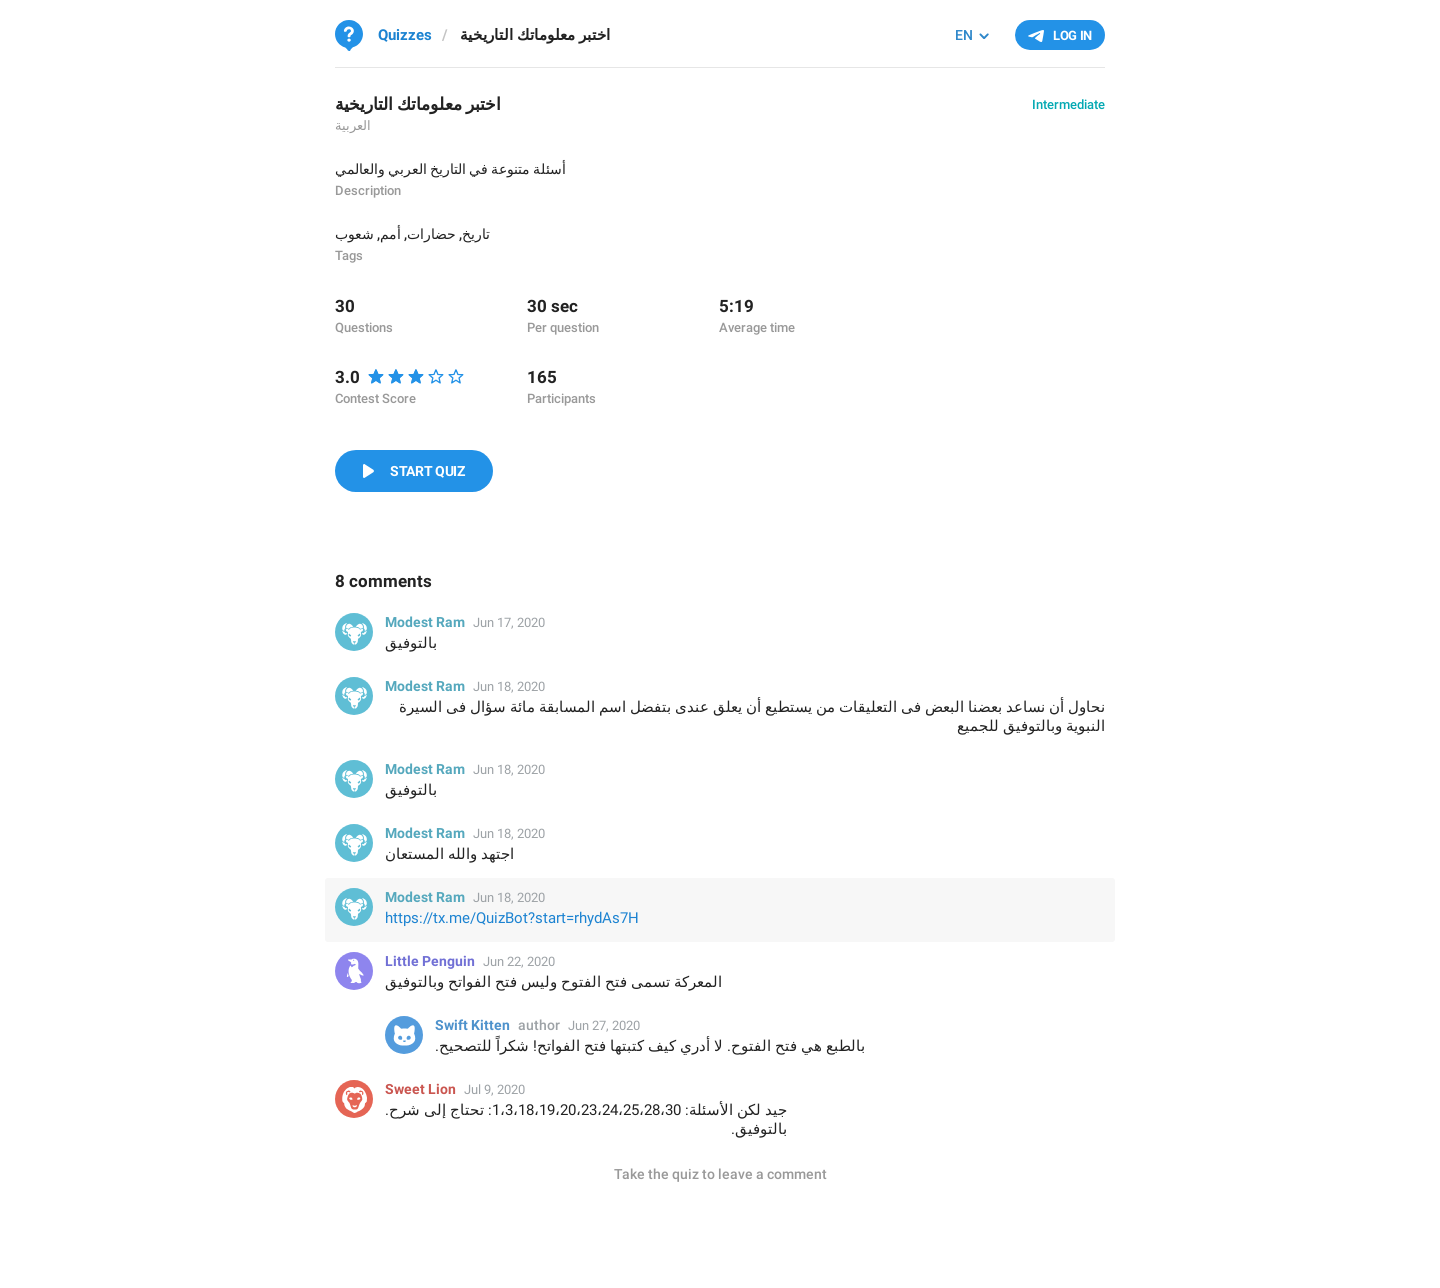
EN (964, 35)
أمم (390, 234)
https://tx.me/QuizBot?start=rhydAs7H (512, 918)
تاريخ (476, 234)
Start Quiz (427, 471)
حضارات (431, 234)
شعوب (354, 234)
